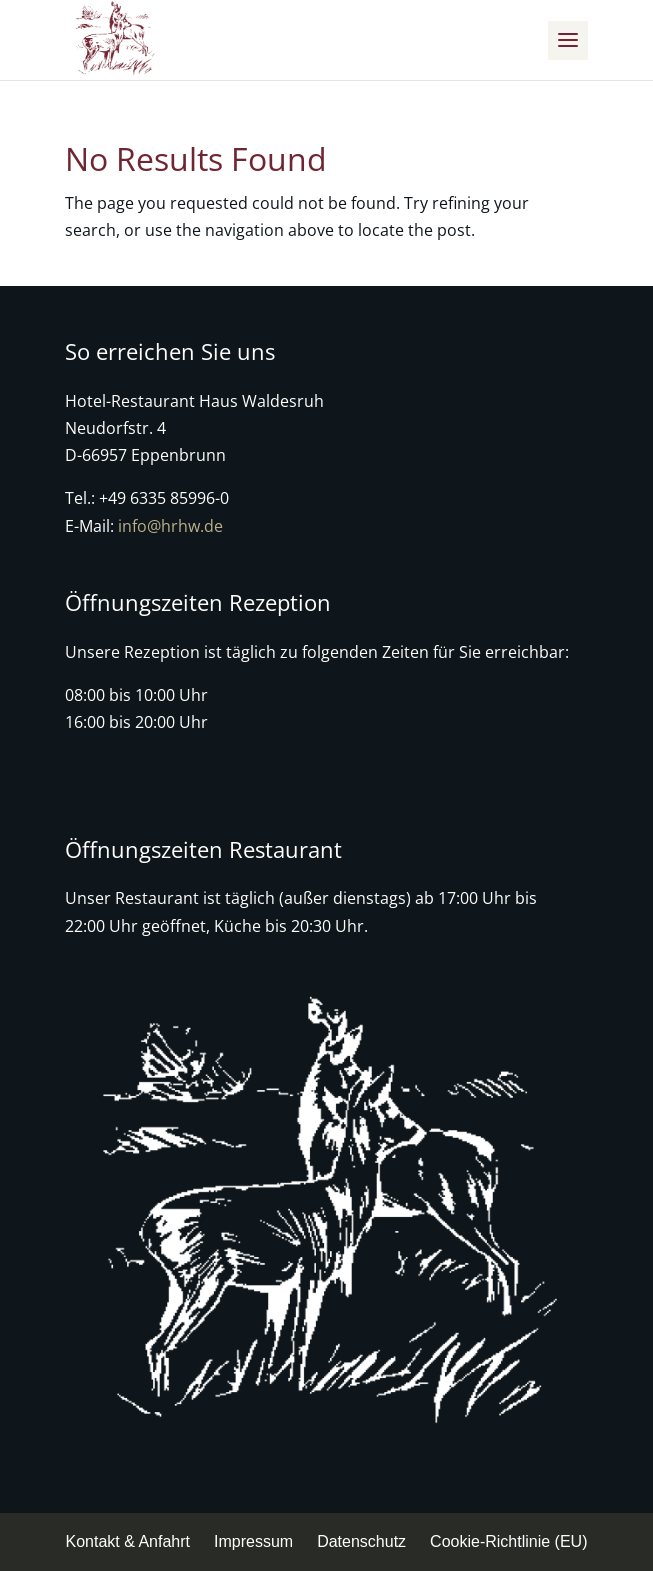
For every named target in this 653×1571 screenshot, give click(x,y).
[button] (568, 40)
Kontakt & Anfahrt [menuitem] (128, 1541)
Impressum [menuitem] (253, 1541)
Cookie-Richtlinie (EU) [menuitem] (508, 1541)
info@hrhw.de (170, 526)
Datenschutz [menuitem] (361, 1541)
